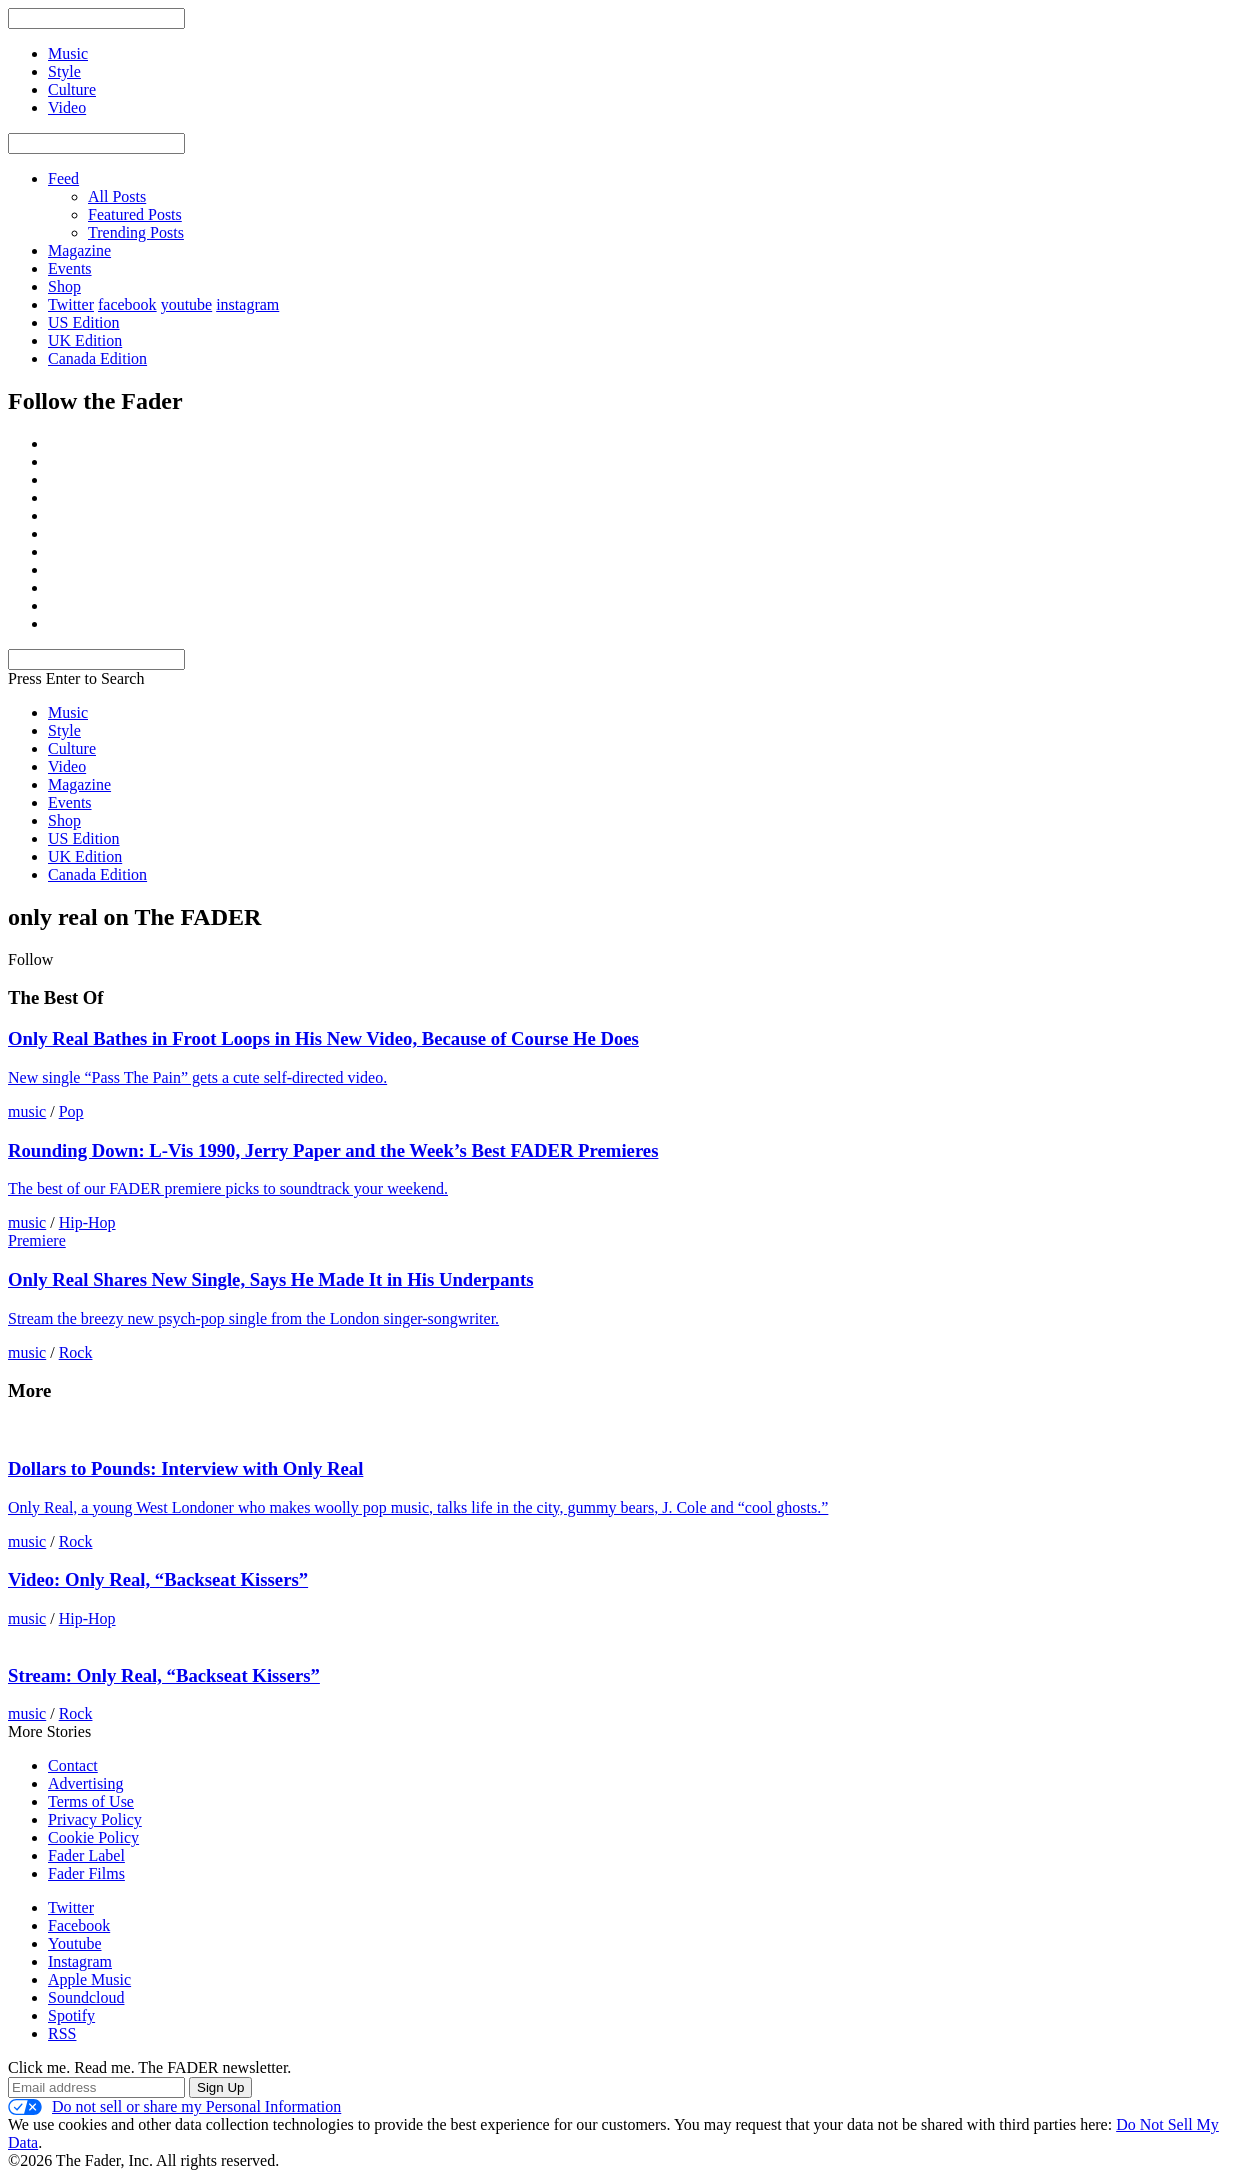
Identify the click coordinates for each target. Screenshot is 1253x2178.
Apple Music (89, 1979)
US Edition (84, 322)
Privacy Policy (95, 1819)
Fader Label (86, 1855)
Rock (76, 1352)
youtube (187, 304)
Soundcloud (86, 1997)
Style (64, 730)
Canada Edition (97, 358)
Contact (73, 1765)
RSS (62, 2033)
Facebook (79, 1925)
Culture (72, 748)
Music (68, 712)
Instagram (80, 1961)
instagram (247, 304)
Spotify (71, 2015)
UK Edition (85, 340)
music (27, 1111)
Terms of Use (91, 1801)
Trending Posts (136, 232)
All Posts (117, 196)
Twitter (71, 304)
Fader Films (86, 1873)
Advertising (86, 1783)
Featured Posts (135, 214)
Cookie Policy (93, 1837)
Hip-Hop (87, 1222)
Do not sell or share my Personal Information (174, 2107)
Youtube (75, 1943)
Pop (71, 1111)
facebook (127, 304)
